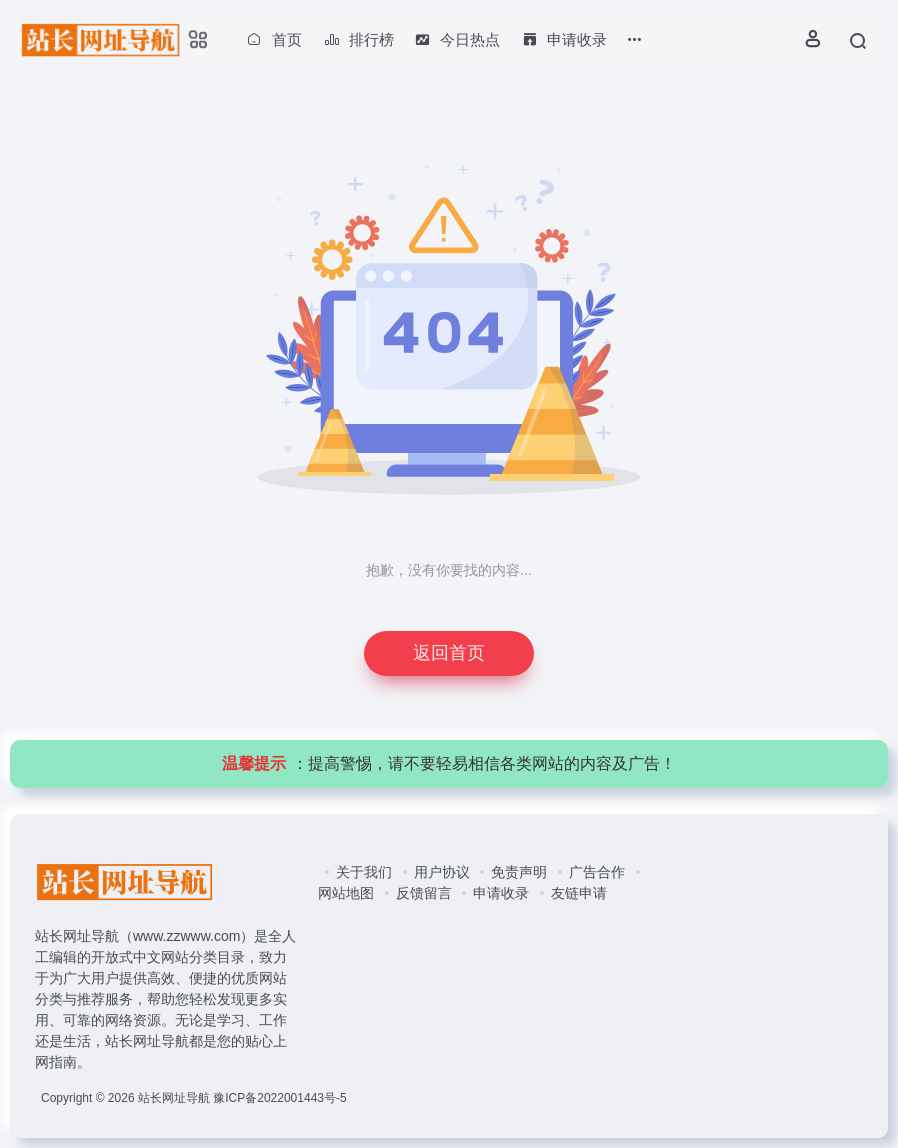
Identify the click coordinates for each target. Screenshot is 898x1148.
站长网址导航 (174, 1098)
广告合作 (597, 872)
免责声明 (519, 872)
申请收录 (501, 893)
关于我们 (364, 872)
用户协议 (442, 872)
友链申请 (579, 893)
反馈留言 (424, 893)
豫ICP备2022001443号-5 (279, 1098)
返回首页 (449, 653)
